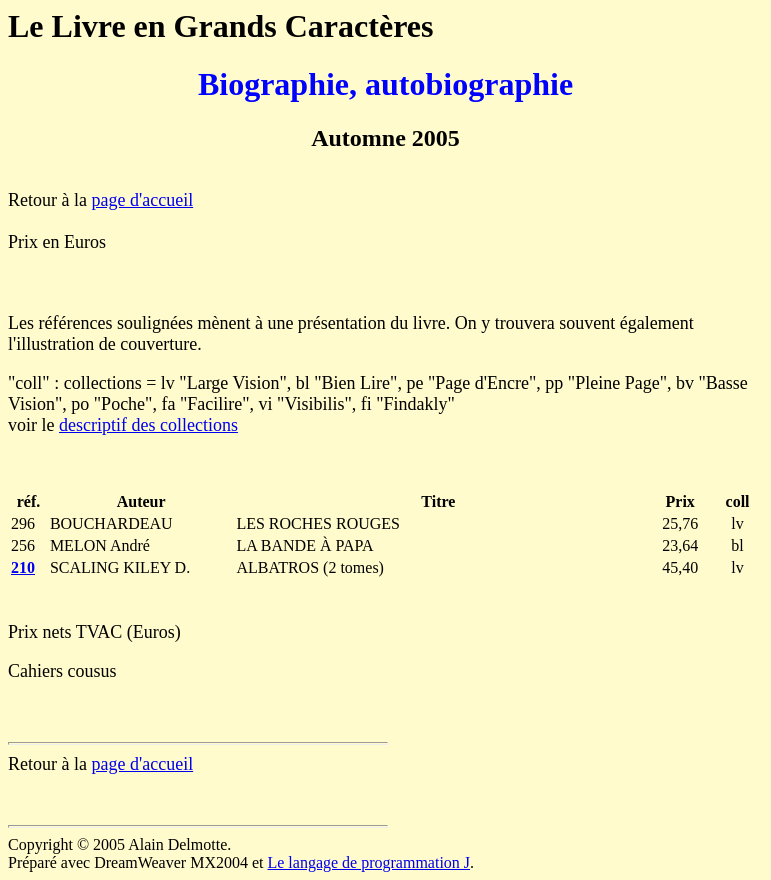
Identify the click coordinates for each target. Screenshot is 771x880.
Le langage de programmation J (368, 862)
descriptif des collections (148, 425)
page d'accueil (142, 200)
